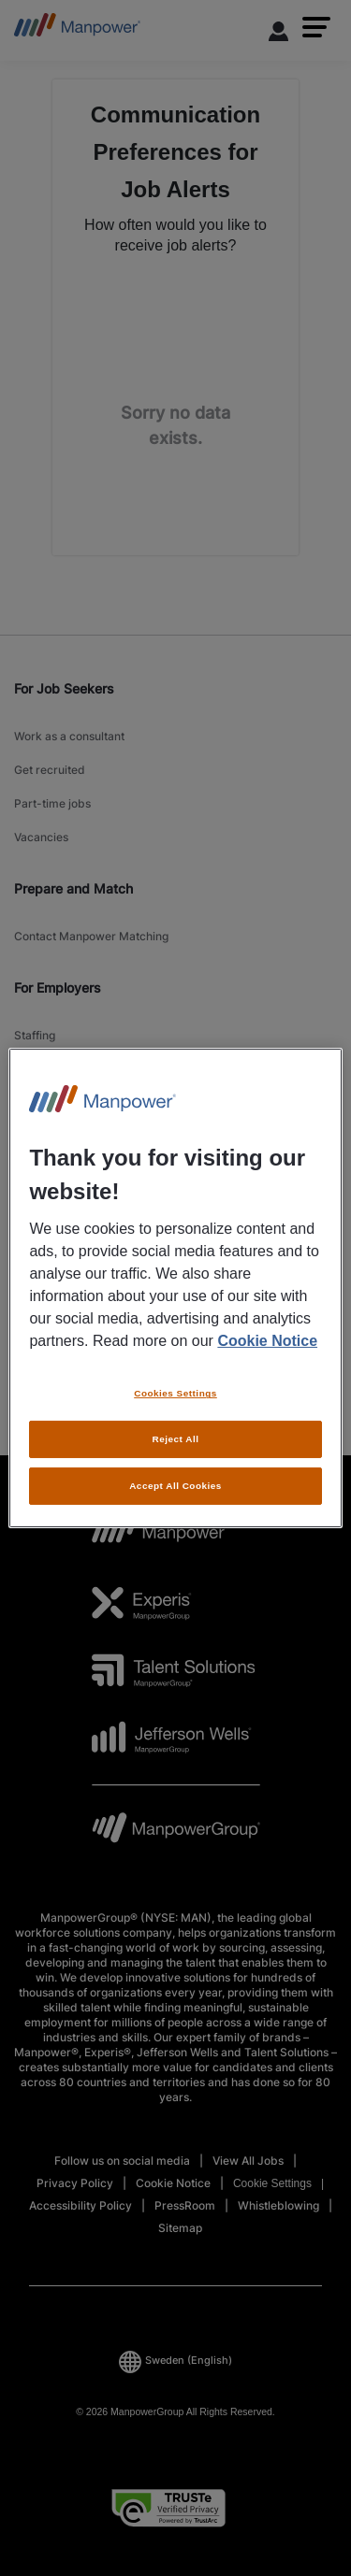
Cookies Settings (175, 1393)
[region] (175, 1288)
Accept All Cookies (175, 1486)
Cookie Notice (267, 1341)
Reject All (176, 1439)
